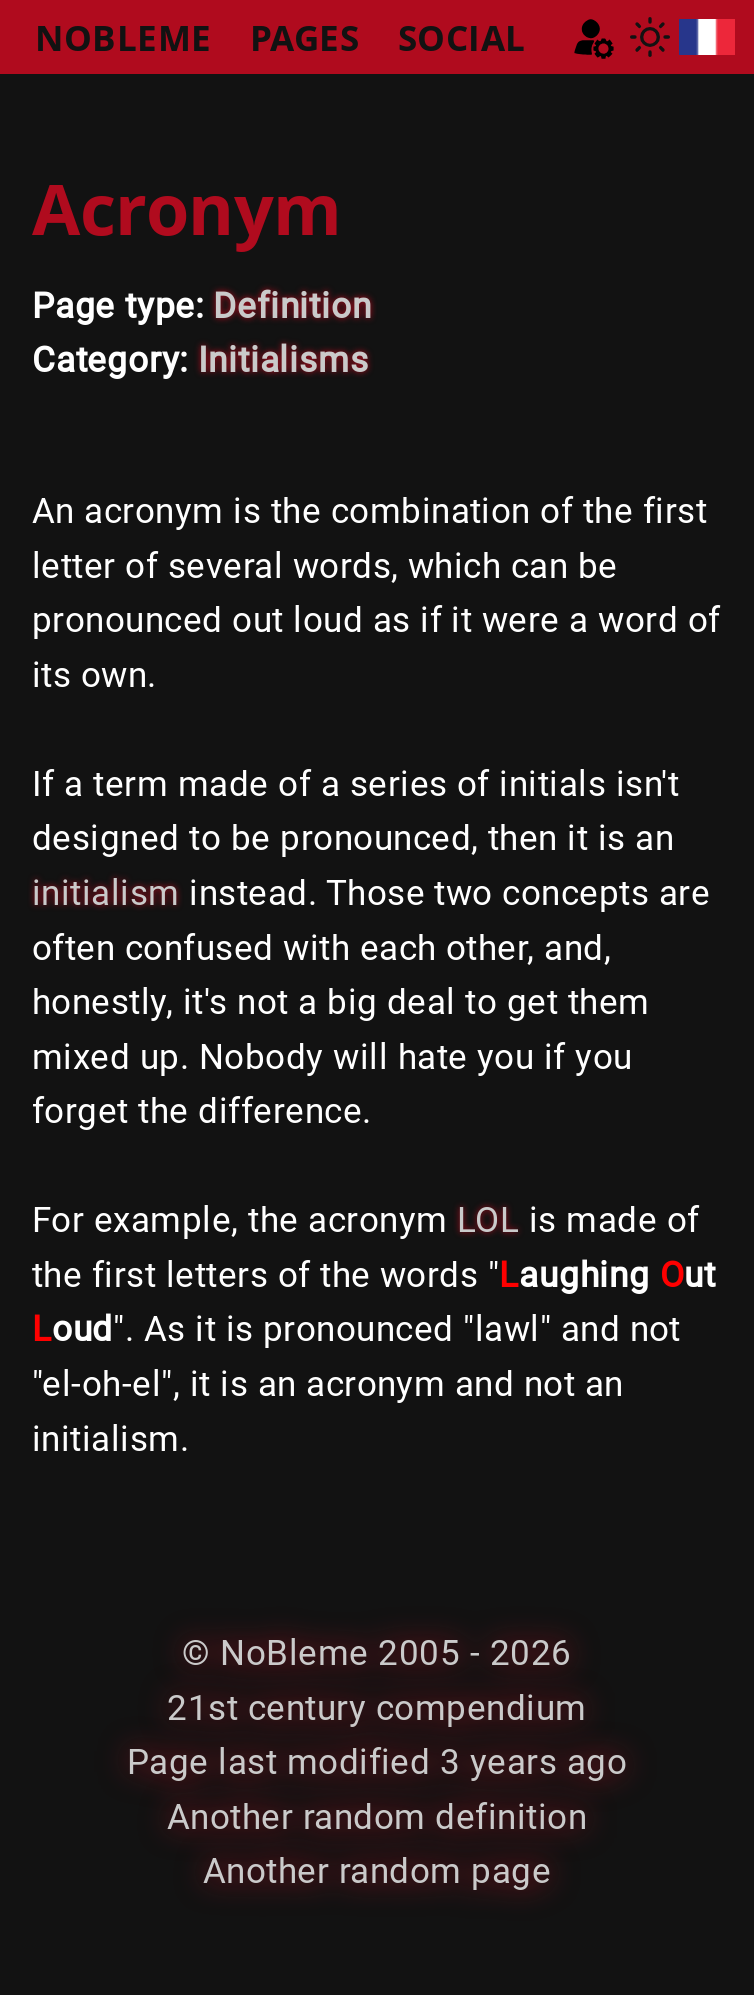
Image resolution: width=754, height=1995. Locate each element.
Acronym (187, 208)
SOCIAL (462, 37)
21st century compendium (376, 1708)
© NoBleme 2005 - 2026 (376, 1653)
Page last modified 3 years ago (377, 1762)
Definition (292, 306)
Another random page (377, 1871)
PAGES (304, 37)
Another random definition (377, 1817)
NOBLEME (123, 37)
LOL (488, 1220)
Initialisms (283, 360)
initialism (106, 893)
